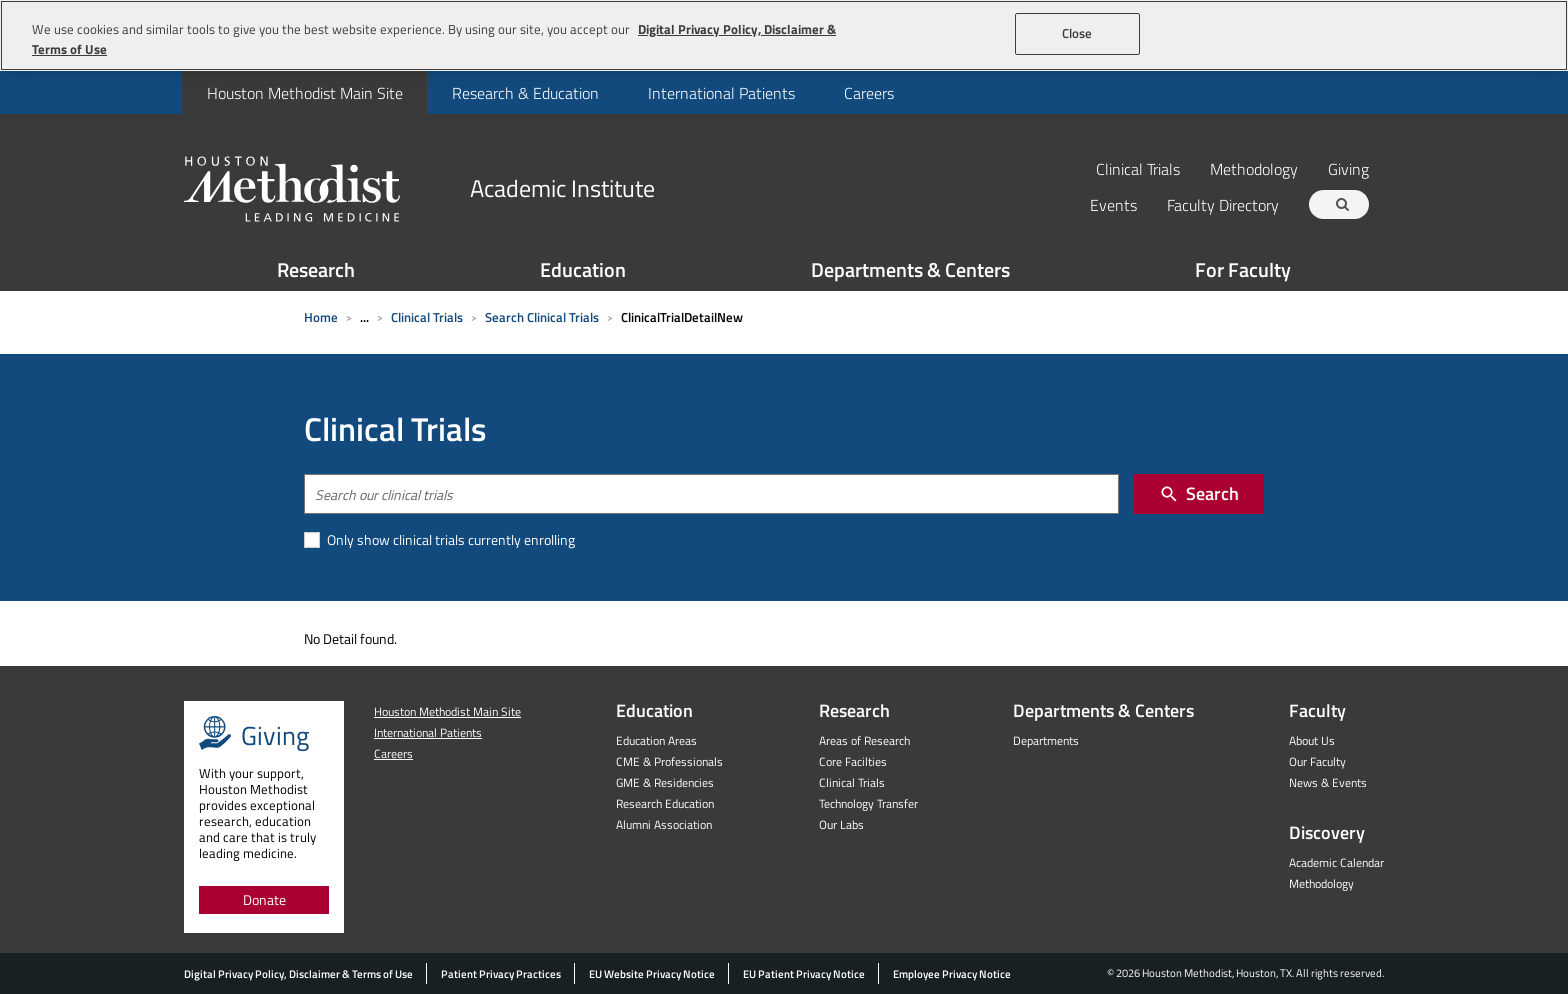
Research (316, 269)
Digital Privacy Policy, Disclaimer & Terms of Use (298, 974)
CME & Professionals (669, 761)
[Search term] (1342, 204)
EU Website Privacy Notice (652, 974)
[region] (784, 35)
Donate (264, 899)
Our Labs (841, 824)
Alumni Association (664, 824)
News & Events (1328, 782)
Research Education (665, 803)
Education (583, 269)
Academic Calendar (1336, 862)
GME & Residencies (665, 782)
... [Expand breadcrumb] (364, 317)
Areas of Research (864, 740)
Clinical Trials (1138, 168)
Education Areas (656, 740)
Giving (1348, 168)
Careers (869, 93)
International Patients (721, 93)
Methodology (1254, 168)
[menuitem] (304, 92)
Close (1077, 33)
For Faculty (1243, 269)
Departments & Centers (910, 269)
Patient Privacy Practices (501, 974)
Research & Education (525, 93)
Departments (1046, 740)
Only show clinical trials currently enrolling (449, 539)
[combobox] (711, 494)
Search (1199, 493)
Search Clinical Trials (542, 317)
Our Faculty (1317, 761)
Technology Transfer (868, 803)
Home (321, 317)
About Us (1312, 740)
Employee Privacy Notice (952, 974)
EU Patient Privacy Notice (804, 974)
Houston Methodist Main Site (305, 93)
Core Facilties (853, 761)
